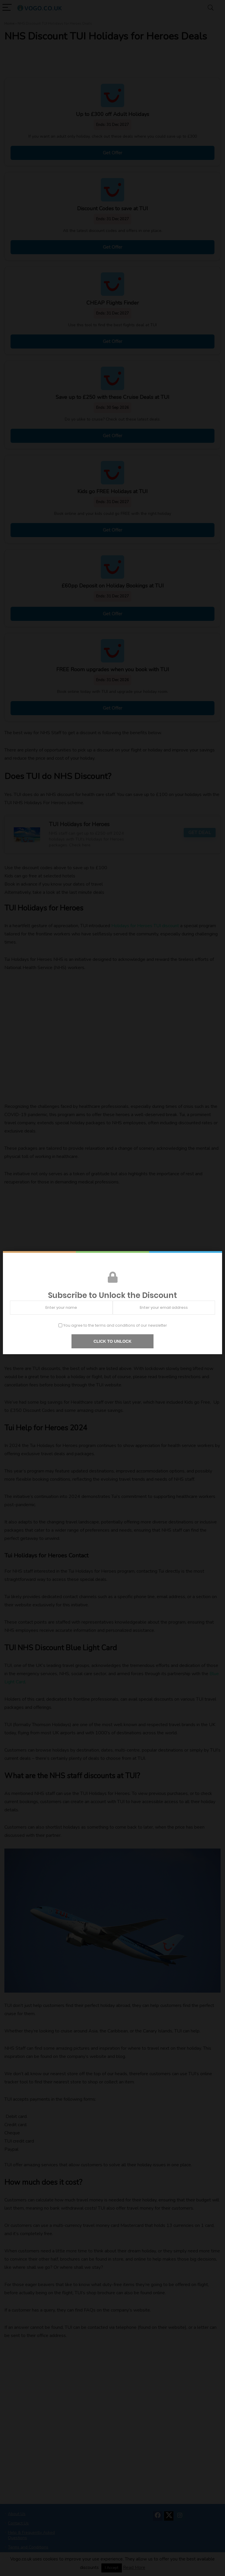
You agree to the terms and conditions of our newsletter (112, 1325)
